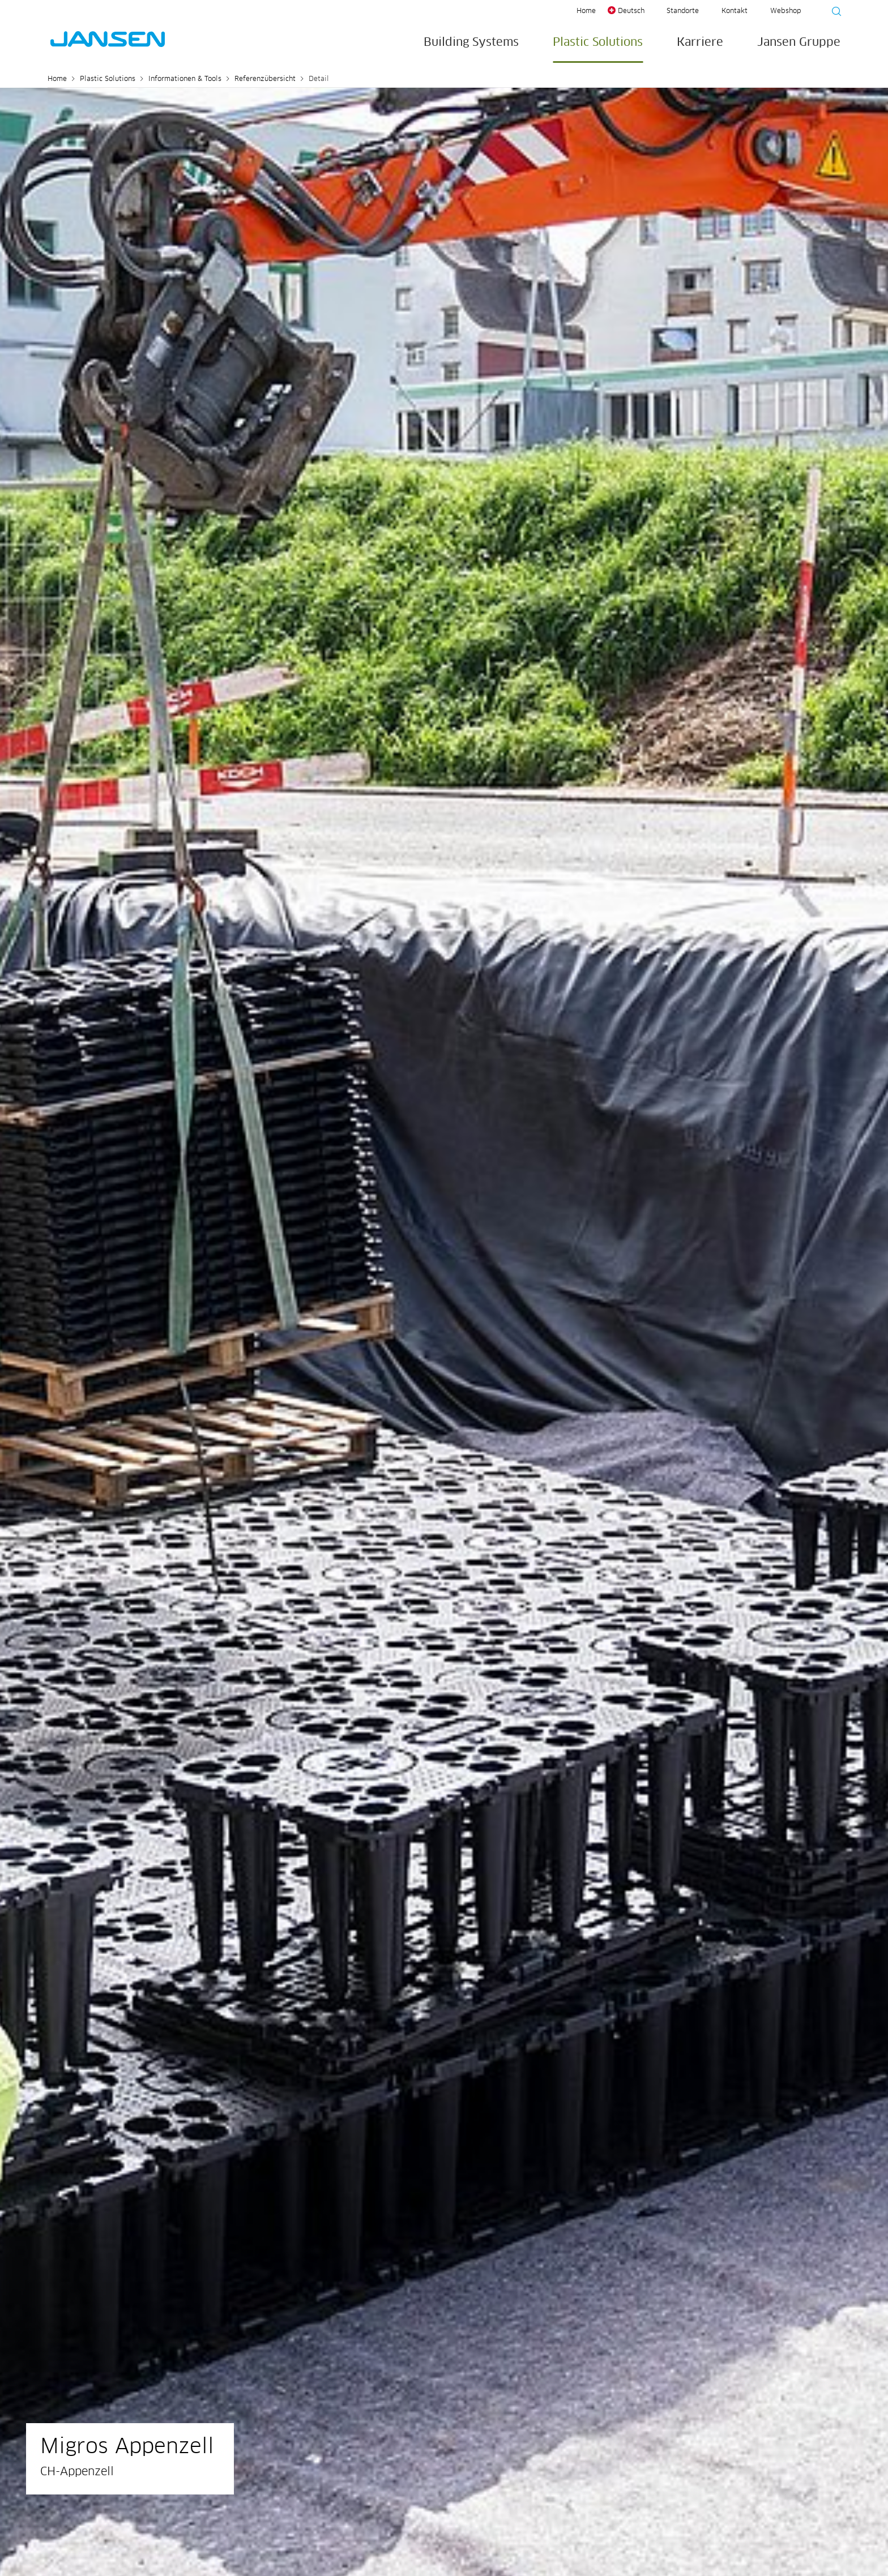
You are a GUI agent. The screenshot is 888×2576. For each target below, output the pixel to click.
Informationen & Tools (184, 79)
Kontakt (735, 11)
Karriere (700, 42)
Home (586, 11)
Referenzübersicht (265, 79)
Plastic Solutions (598, 42)
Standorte (683, 11)
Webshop (785, 11)
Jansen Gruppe (798, 42)
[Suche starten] (833, 13)
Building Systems (471, 42)
